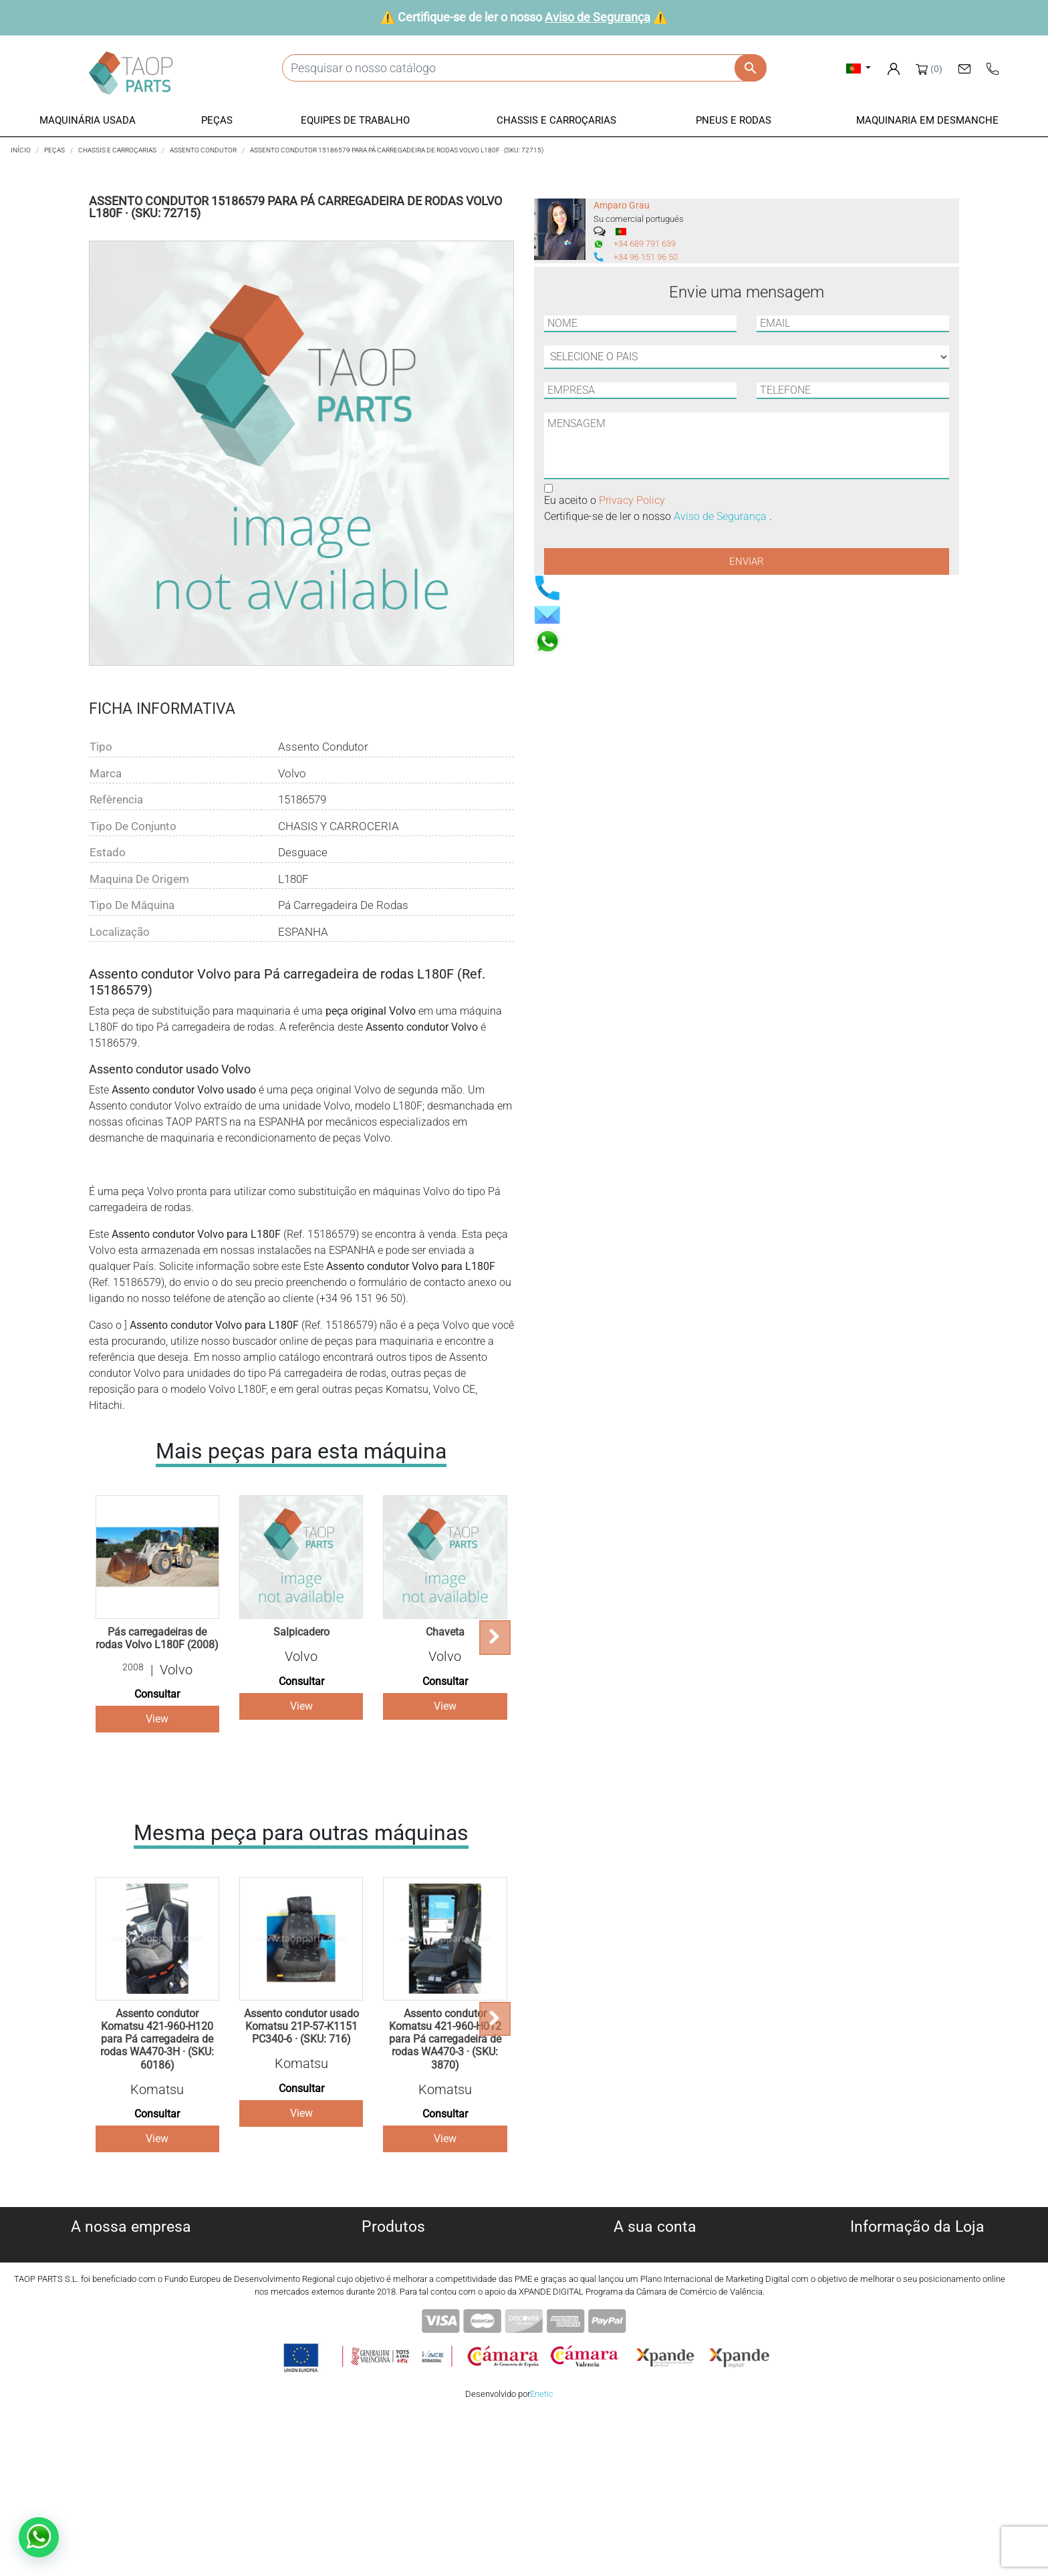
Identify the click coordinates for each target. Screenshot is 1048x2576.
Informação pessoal (655, 2249)
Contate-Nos (131, 2345)
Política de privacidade (131, 2281)
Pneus (393, 2329)
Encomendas (655, 2265)
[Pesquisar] (524, 68)
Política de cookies (131, 2265)
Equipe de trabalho (393, 2297)
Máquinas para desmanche (393, 2265)
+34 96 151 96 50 (646, 257)
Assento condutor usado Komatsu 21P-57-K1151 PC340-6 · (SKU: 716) (301, 2026)
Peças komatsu (393, 2345)
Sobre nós (131, 2249)
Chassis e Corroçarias (393, 2313)
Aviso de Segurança (597, 17)
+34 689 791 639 (645, 244)
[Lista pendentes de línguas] (858, 67)
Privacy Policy (632, 500)
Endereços (655, 2297)
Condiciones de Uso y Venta (131, 2313)
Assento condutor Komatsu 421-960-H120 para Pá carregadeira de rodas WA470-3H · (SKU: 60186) (157, 2039)
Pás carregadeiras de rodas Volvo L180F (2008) (157, 1638)
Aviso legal (131, 2297)
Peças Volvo (393, 2361)
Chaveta (445, 1632)
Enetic (541, 2555)
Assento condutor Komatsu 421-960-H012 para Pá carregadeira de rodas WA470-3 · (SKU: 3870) (445, 2039)
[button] (87, 121)
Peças (393, 2281)
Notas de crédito (655, 2281)
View (157, 1718)
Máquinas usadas (393, 2249)
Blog (131, 2361)
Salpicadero (301, 1632)
